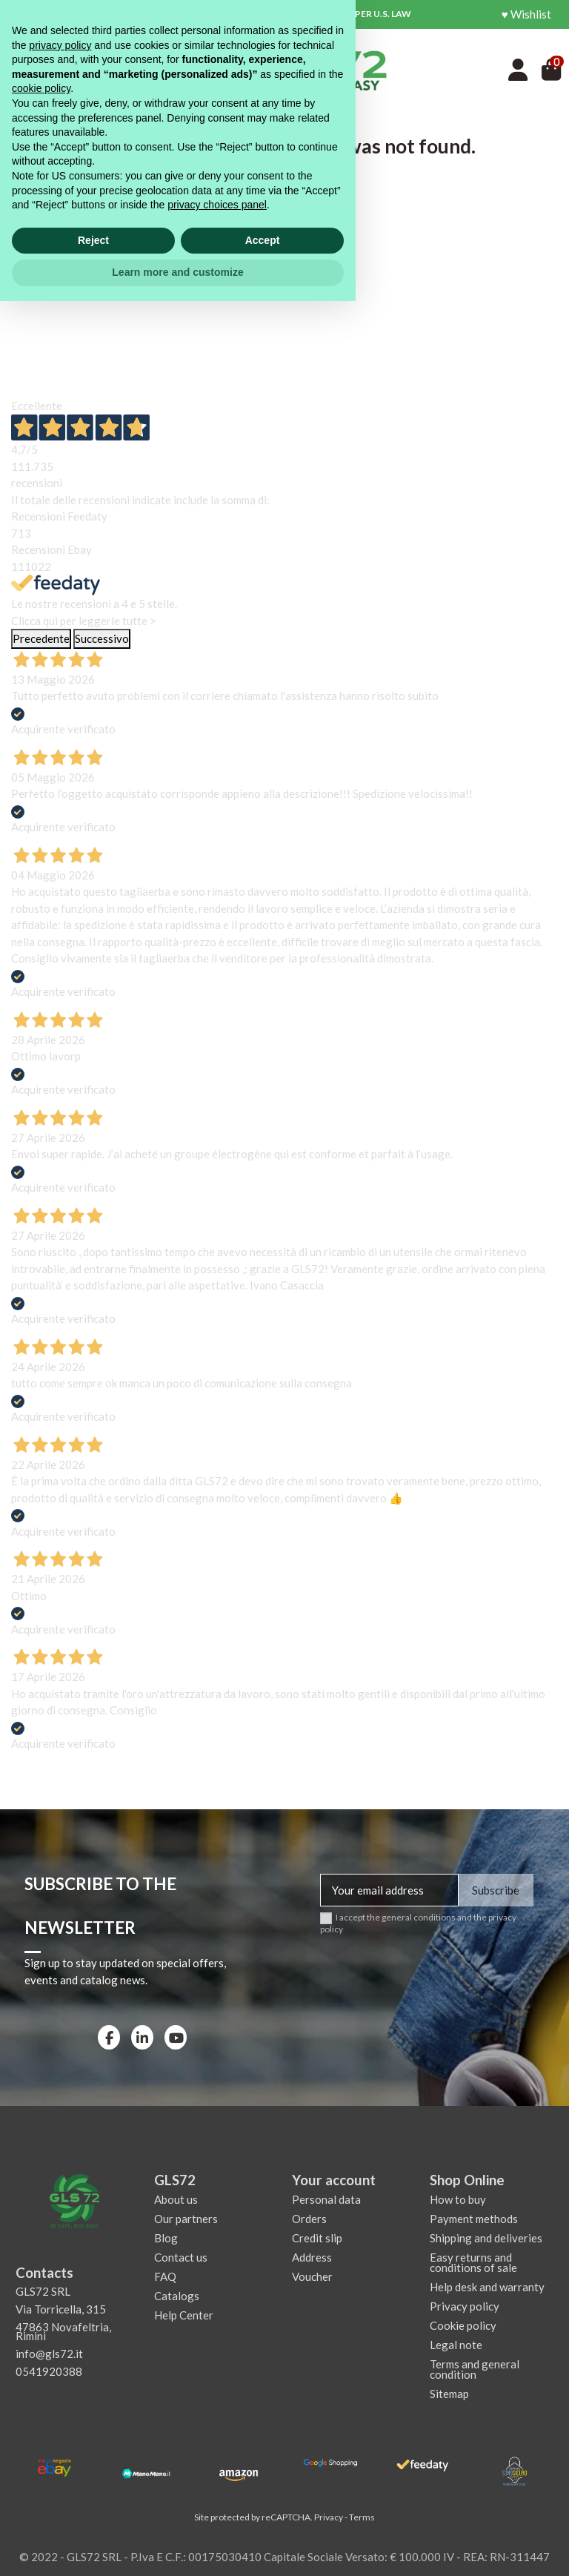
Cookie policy (463, 2325)
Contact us (180, 2257)
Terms (362, 2517)
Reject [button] (93, 2515)
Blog (166, 2238)
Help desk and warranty (487, 2286)
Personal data (326, 2199)
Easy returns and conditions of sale (473, 2262)
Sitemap (449, 2393)
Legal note (456, 2344)
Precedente (41, 638)
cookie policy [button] (41, 2363)
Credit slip (317, 2238)
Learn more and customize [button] (177, 2547)
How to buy (458, 2199)
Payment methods (474, 2218)
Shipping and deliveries (486, 2238)
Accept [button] (262, 2515)
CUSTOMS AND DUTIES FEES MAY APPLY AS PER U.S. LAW (287, 13)
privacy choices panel (217, 2480)
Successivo (102, 638)
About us (176, 2199)
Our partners (186, 2218)
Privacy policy (464, 2306)
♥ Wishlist (526, 14)
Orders (309, 2218)
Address (312, 2257)
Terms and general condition (474, 2369)
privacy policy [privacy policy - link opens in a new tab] (60, 2320)
